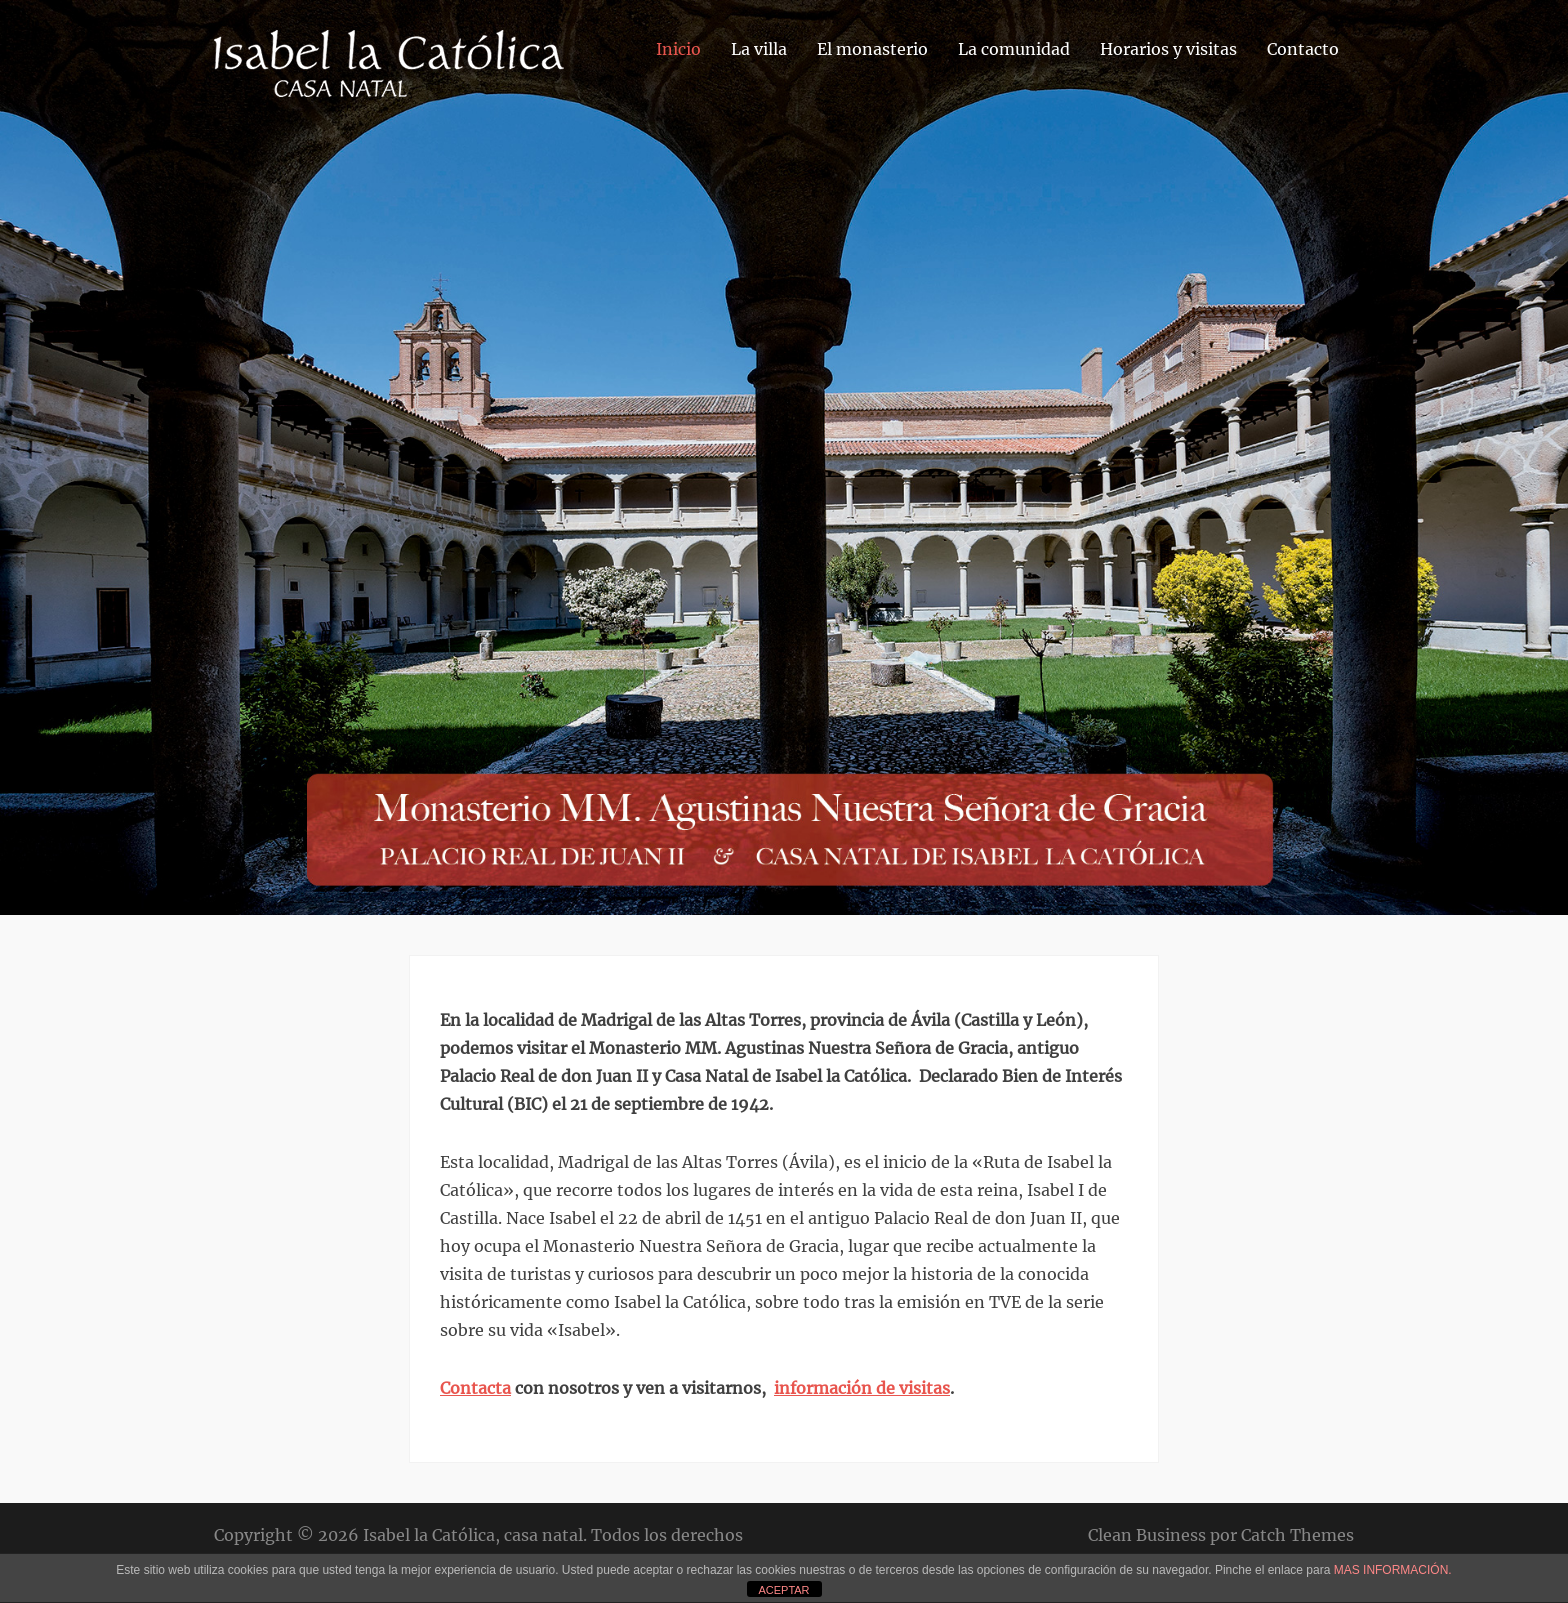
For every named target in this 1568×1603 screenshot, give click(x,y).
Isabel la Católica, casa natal (473, 1535)
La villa (759, 49)
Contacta (475, 1388)
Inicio (678, 49)
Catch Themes (1297, 1535)
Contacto (1303, 49)
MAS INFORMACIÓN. (1393, 1570)
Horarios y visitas (1168, 49)
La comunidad (1014, 49)
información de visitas (862, 1388)
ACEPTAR (783, 1590)
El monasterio (872, 49)
